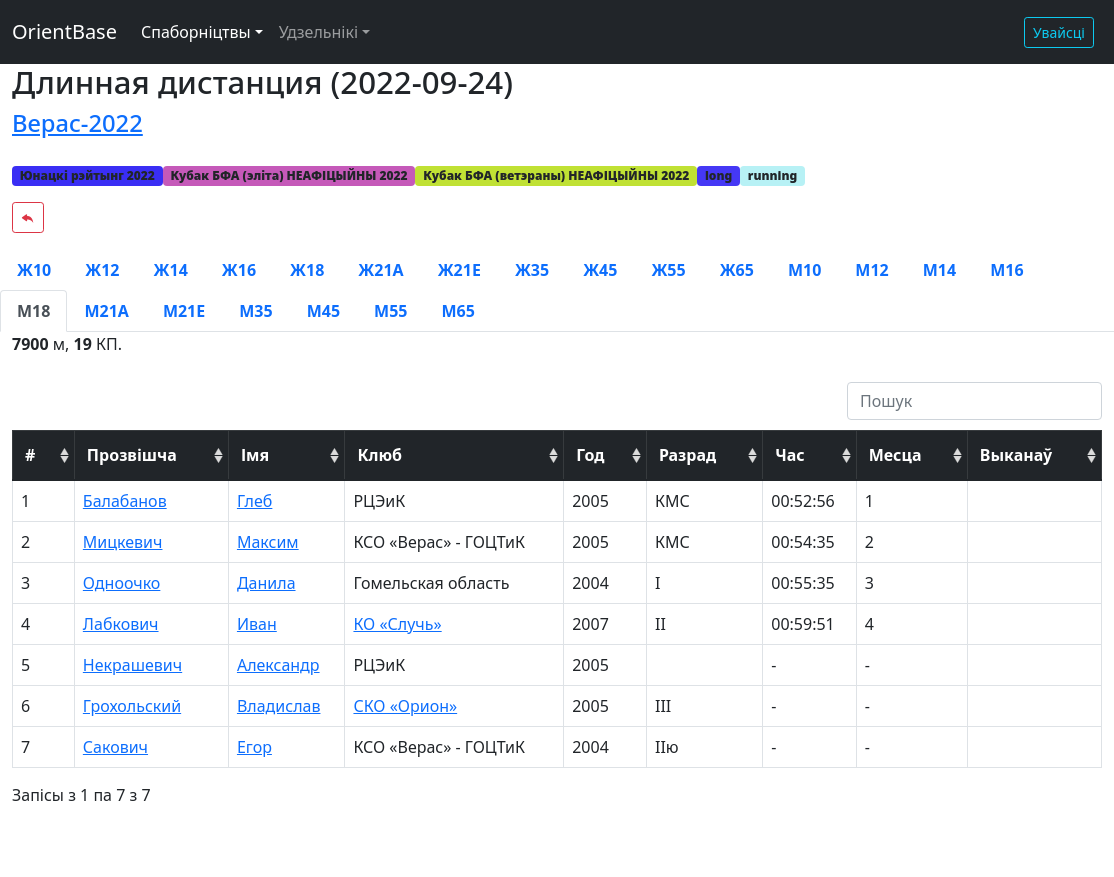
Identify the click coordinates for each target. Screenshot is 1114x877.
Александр (278, 665)
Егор (254, 747)
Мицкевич (123, 542)
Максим (268, 542)
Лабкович (121, 624)
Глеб (254, 501)
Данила (266, 583)
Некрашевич (132, 665)
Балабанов (125, 501)
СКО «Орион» (405, 706)
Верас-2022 (77, 123)
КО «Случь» (397, 624)
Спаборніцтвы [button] (196, 32)
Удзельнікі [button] (318, 32)
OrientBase (64, 31)
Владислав (279, 706)
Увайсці (1059, 32)
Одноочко (122, 583)
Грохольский (132, 706)
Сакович (115, 747)
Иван (257, 624)
